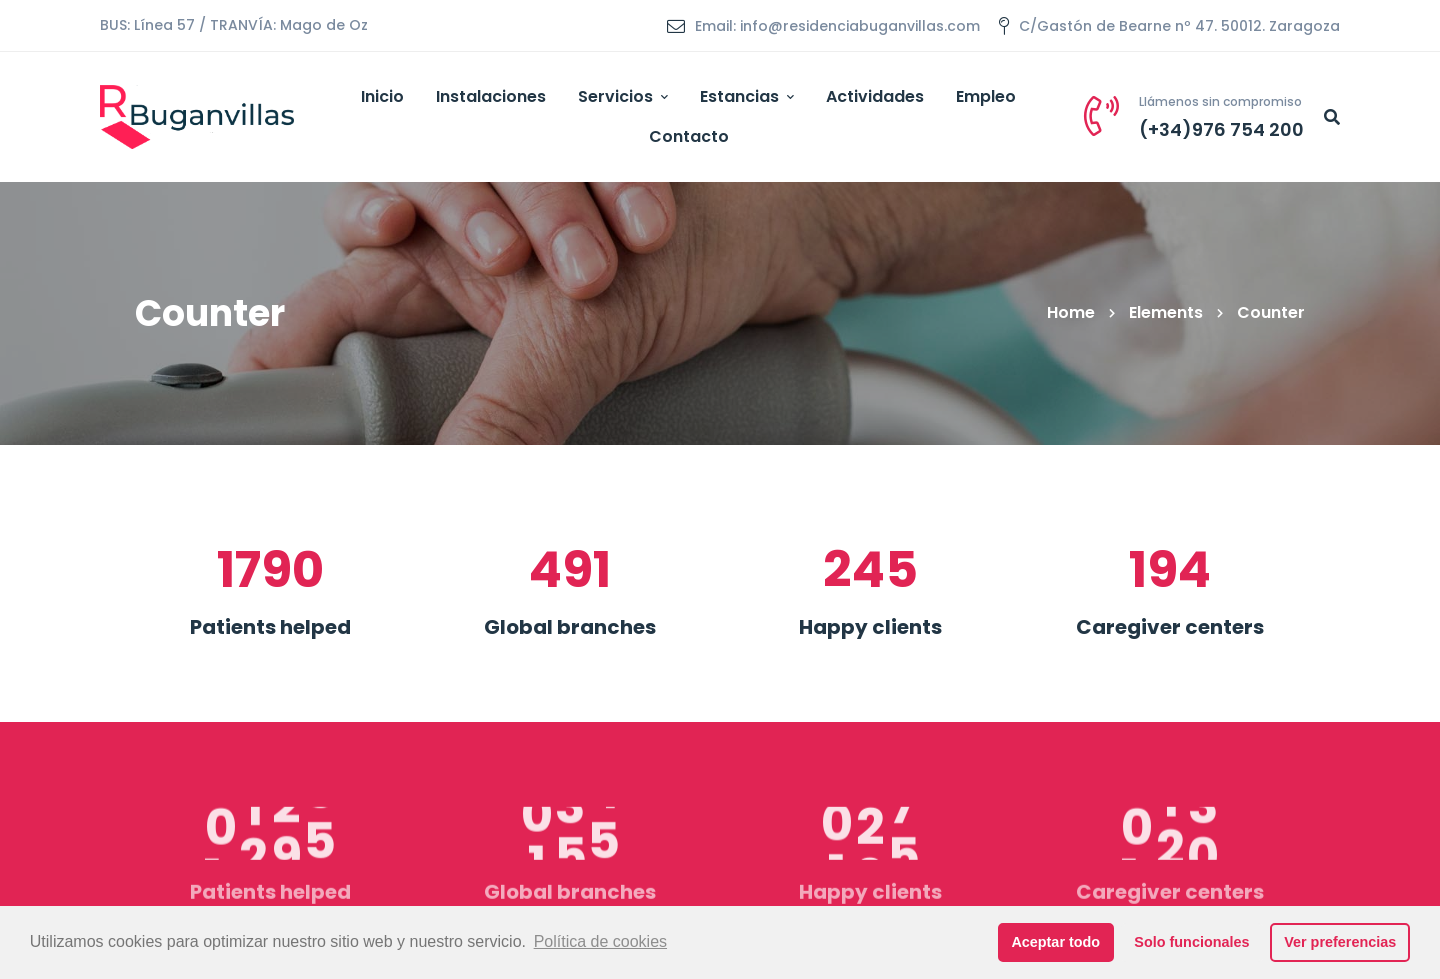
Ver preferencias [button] (1340, 942)
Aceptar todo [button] (1055, 942)
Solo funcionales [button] (1191, 942)
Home (1071, 312)
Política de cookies (600, 941)
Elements (1166, 312)
